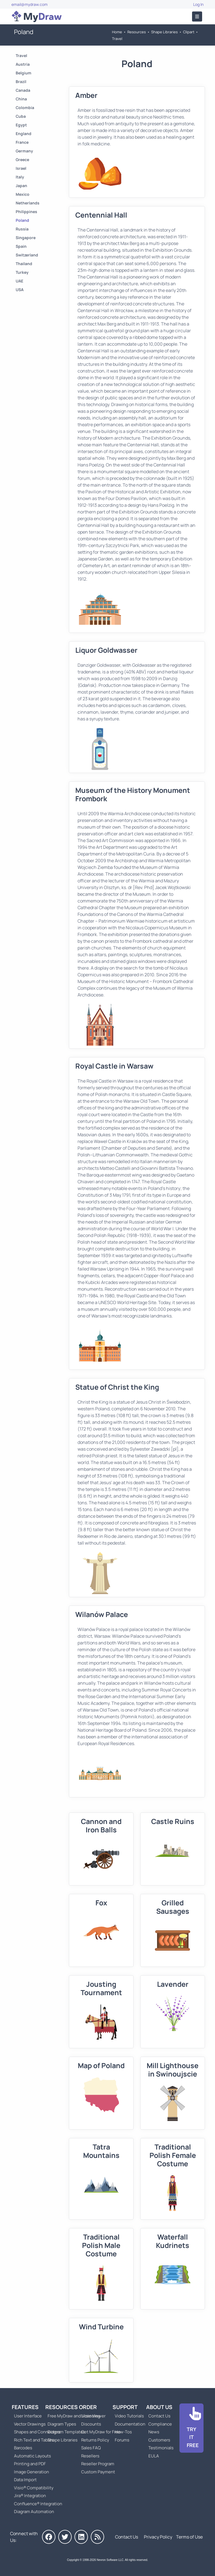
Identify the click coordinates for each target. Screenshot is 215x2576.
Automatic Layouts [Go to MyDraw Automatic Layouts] (32, 2456)
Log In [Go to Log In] (198, 4)
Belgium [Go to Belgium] (23, 73)
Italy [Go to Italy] (20, 177)
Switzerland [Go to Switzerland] (27, 255)
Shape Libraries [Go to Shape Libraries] (164, 31)
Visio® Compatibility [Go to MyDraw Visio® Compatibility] (33, 2488)
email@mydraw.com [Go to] (29, 4)
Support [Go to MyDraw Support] (125, 2407)
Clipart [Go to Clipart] (188, 31)
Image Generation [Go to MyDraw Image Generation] (31, 2472)
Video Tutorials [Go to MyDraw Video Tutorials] (129, 2416)
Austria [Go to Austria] (23, 64)
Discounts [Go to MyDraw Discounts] (91, 2424)
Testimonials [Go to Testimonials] (161, 2448)
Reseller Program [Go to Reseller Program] (97, 2464)
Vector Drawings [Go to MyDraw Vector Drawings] (30, 2424)
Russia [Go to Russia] (22, 229)
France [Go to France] (22, 142)
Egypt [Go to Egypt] (21, 125)
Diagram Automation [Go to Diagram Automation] (34, 2511)
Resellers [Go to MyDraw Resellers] (90, 2456)
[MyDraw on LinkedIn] (81, 2537)
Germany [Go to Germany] (24, 151)
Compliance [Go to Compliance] (160, 2424)
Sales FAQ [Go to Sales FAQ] (91, 2448)
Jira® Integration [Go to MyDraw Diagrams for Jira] (30, 2496)
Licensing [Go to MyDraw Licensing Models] (90, 2416)
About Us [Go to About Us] (159, 2407)
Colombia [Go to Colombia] (25, 107)
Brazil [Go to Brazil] (21, 81)
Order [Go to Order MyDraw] (88, 2407)
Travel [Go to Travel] (117, 38)
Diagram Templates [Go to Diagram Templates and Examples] (66, 2432)
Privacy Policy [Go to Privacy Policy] (158, 2537)
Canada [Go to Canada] (23, 90)
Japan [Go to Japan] (21, 185)
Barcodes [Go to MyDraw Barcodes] (23, 2448)
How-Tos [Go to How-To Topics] (123, 2432)
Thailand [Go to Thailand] (24, 263)
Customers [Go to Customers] (159, 2440)
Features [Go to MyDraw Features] (25, 2407)
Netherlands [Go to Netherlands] (27, 203)
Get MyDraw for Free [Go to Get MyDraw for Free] (101, 2432)
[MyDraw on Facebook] (48, 2537)
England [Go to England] (23, 133)
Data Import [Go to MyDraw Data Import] (25, 2480)
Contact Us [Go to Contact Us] (159, 2416)
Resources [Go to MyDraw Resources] (136, 31)
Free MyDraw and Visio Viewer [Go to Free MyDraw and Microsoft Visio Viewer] (74, 2416)
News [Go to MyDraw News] (153, 2432)
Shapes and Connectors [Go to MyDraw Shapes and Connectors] (37, 2432)
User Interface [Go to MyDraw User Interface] (28, 2416)
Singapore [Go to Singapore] (26, 237)
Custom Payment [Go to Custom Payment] (98, 2472)
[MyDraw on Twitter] (65, 2537)
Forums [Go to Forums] (122, 2440)
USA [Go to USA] (20, 289)
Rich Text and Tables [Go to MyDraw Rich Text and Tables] (34, 2440)
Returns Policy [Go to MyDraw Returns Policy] (95, 2440)
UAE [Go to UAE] (19, 281)
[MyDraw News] (97, 2537)
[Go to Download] (191, 2428)
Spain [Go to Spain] (21, 246)
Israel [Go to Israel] (21, 168)
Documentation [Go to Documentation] (130, 2424)
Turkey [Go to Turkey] (22, 272)
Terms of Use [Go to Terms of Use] (189, 2537)
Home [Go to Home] (117, 31)
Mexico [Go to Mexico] (22, 194)
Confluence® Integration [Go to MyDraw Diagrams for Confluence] (38, 2504)
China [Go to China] (21, 99)
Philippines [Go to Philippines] (26, 211)
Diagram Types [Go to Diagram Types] (62, 2424)
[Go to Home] (36, 16)
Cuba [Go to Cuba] (21, 116)
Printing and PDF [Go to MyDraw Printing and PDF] (30, 2464)
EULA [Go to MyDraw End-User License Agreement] (153, 2456)
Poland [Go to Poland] (22, 220)
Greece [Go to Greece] (22, 159)
